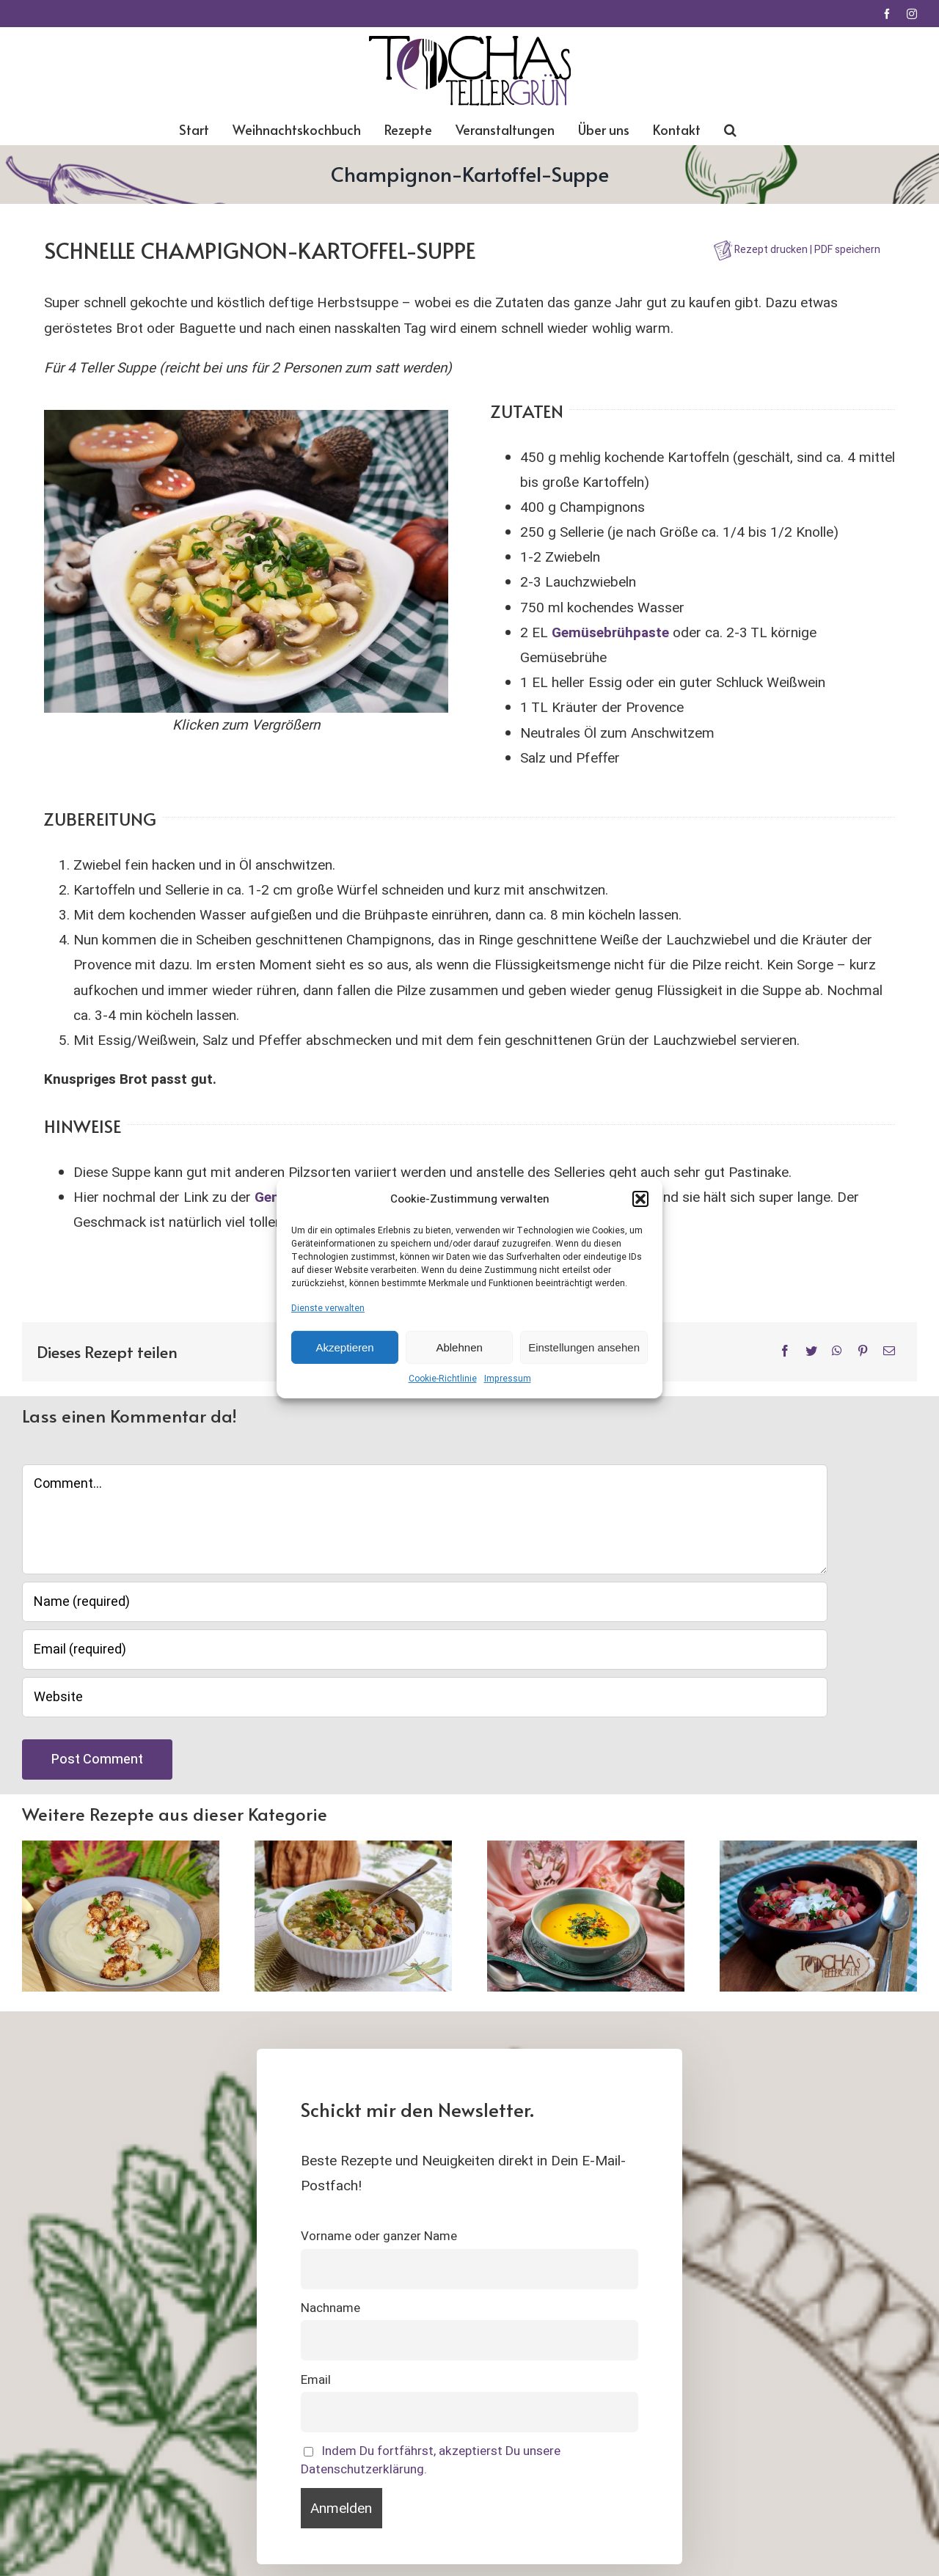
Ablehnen (459, 1347)
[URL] (424, 1697)
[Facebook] (785, 1351)
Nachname (330, 2308)
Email (316, 2380)
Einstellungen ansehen (584, 1347)
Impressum (507, 1378)
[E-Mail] (889, 1351)
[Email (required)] (424, 1649)
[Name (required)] (424, 1602)
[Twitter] (811, 1351)
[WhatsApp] (837, 1351)
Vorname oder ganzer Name (379, 2236)
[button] (640, 1199)
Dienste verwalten (328, 1307)
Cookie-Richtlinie (443, 1378)
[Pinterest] (863, 1351)
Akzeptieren (344, 1347)
